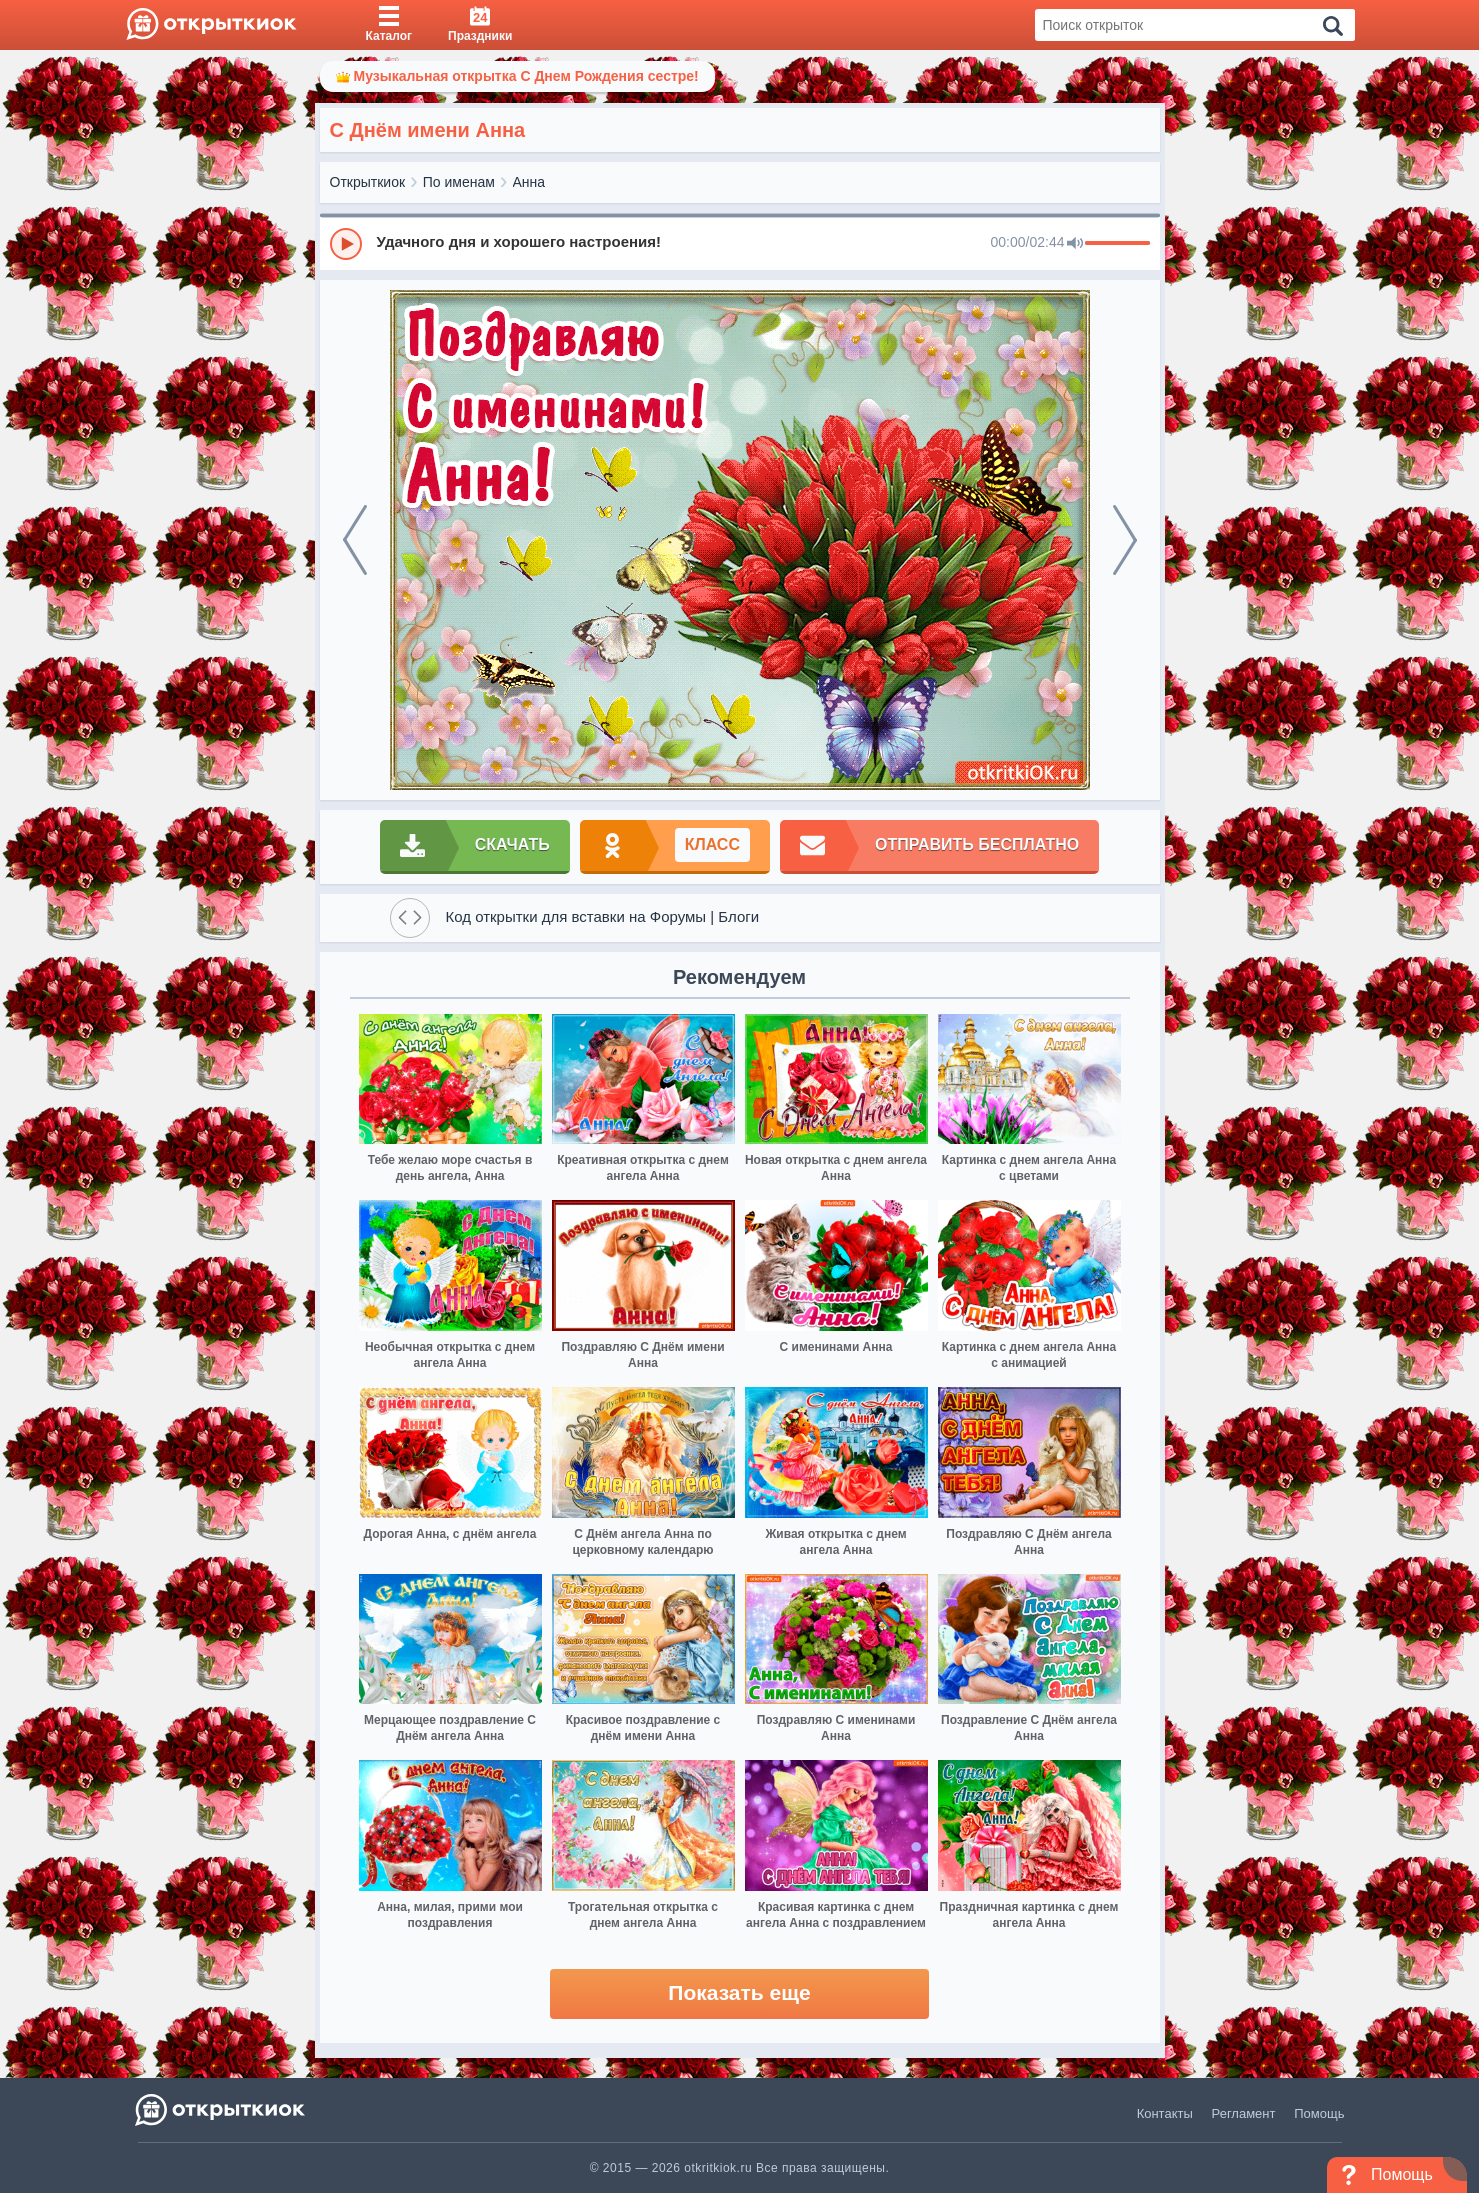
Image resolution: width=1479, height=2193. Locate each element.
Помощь (1319, 2113)
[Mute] (1075, 244)
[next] (1125, 540)
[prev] (355, 540)
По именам (459, 182)
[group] (740, 243)
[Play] (346, 244)
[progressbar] (1117, 244)
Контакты (1165, 2113)
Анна (529, 182)
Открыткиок (368, 182)
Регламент (1244, 2113)
